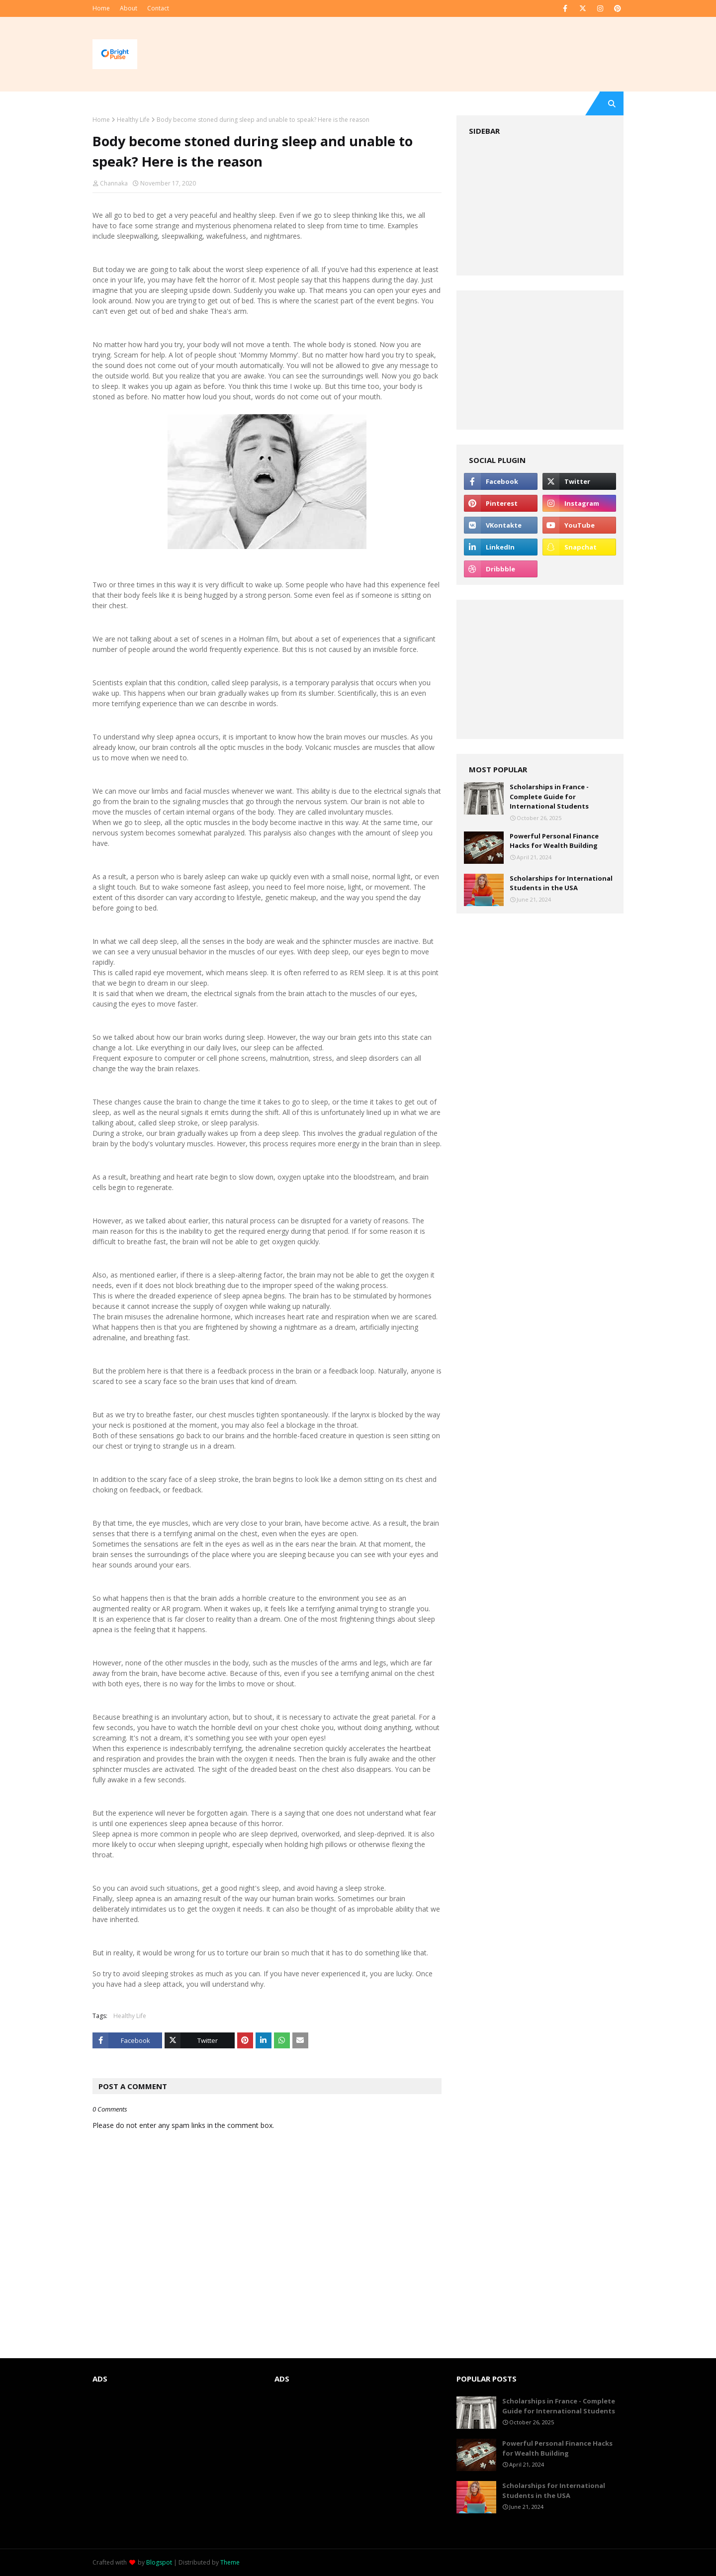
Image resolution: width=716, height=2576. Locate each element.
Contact (158, 8)
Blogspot (159, 2562)
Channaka (114, 183)
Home (101, 8)
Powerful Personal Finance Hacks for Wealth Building (554, 840)
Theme (230, 2562)
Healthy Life (133, 119)
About (128, 8)
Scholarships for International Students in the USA (561, 883)
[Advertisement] (540, 206)
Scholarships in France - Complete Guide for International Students (549, 796)
